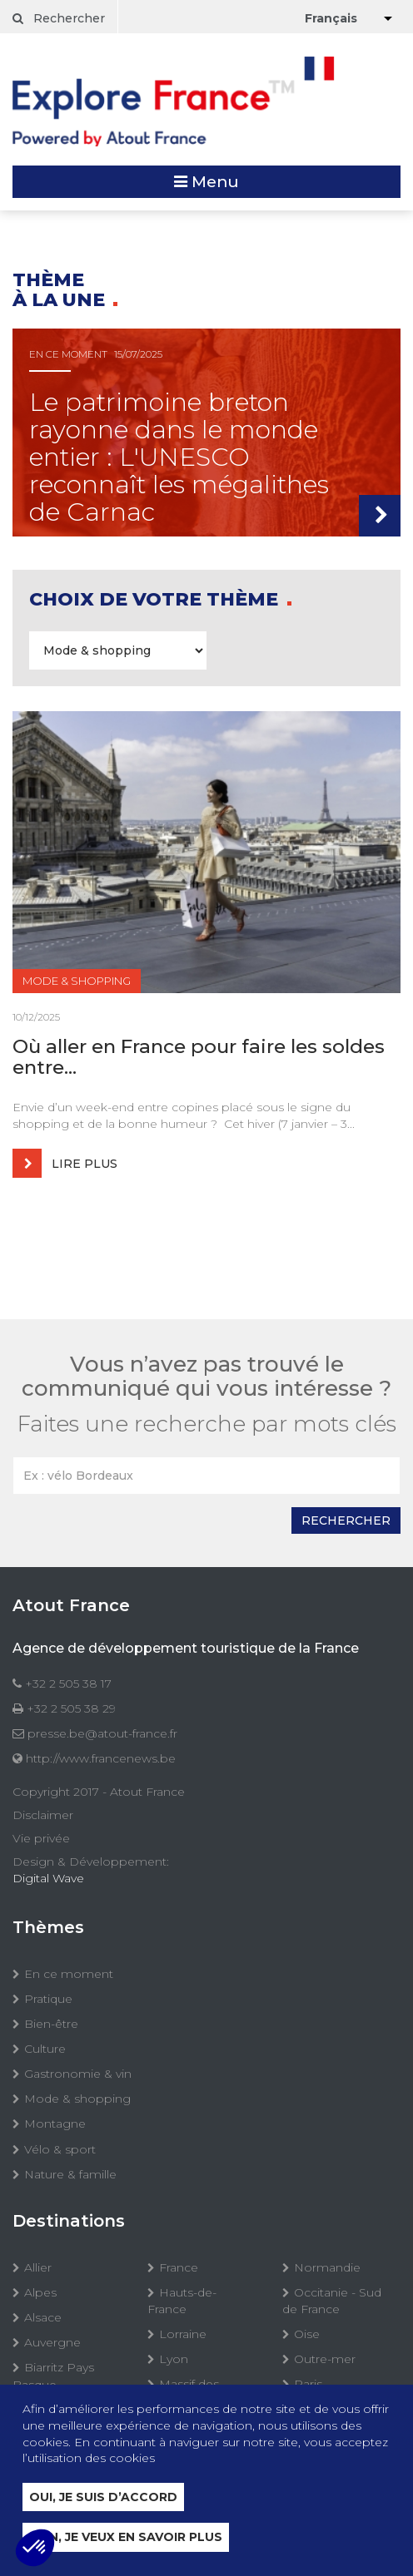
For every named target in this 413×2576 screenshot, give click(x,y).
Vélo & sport (60, 2149)
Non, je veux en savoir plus (125, 2536)
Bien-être (51, 2023)
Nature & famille (70, 2174)
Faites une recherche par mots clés (206, 1424)
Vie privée (41, 1838)
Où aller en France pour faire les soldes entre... (198, 1057)
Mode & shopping (77, 2098)
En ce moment (68, 1973)
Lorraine (182, 2333)
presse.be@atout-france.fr (102, 1733)
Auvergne (52, 2342)
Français (331, 18)
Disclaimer (42, 1814)
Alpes (40, 2292)
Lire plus (64, 1163)
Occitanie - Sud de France (331, 2300)
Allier (38, 2267)
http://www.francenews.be (101, 1758)
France (178, 2267)
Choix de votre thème (156, 599)
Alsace (43, 2317)
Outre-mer (325, 2358)
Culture (45, 2048)
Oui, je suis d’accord (103, 2496)
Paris (308, 2383)
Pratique (48, 1998)
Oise (307, 2333)
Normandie (327, 2267)
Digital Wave (48, 1878)
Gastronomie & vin (78, 2073)
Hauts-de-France (181, 2300)
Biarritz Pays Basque (53, 2375)
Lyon (173, 2358)
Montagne (55, 2123)
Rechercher (58, 18)
